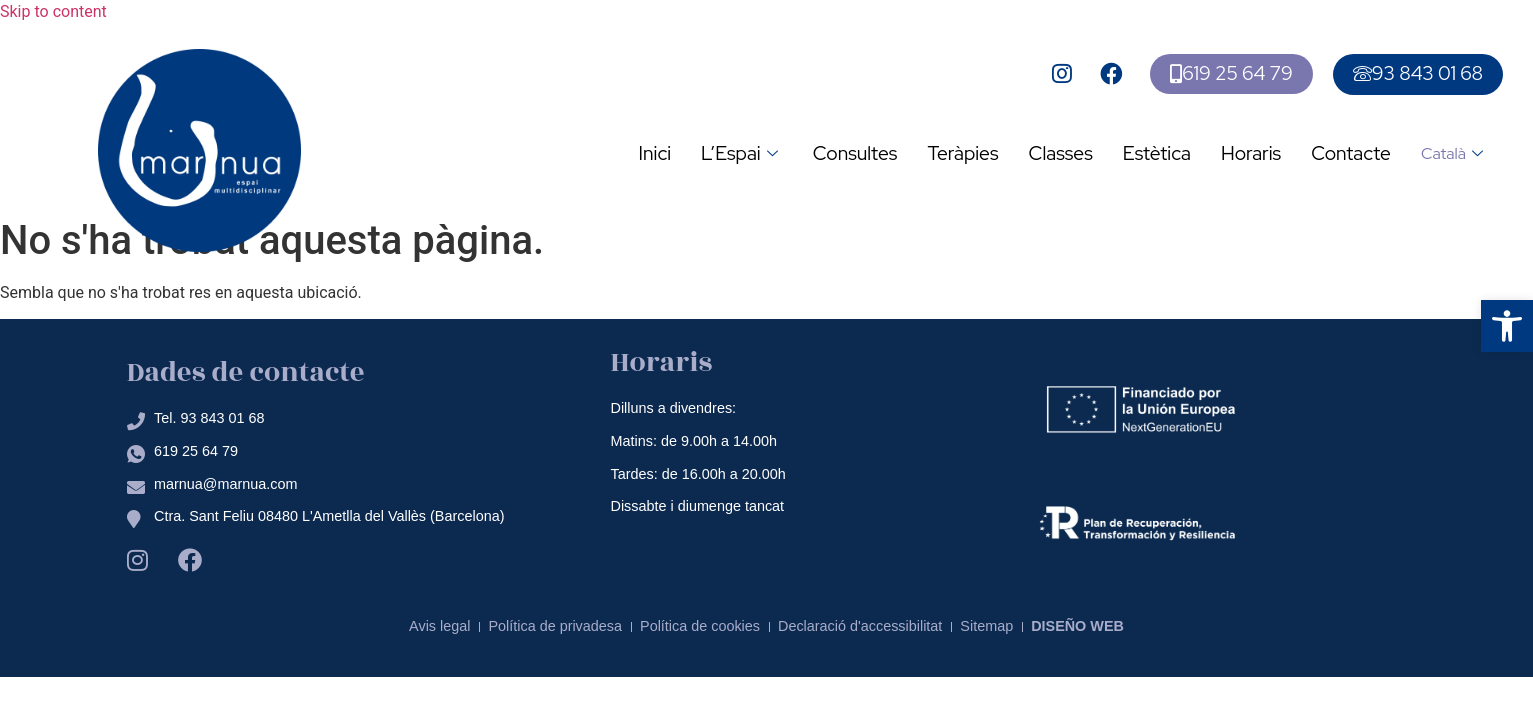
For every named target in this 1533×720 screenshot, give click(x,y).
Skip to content (53, 11)
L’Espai (742, 153)
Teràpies (962, 153)
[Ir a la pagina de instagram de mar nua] (1064, 74)
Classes (1061, 153)
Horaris (1251, 153)
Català (1454, 153)
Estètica (1157, 153)
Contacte (1351, 153)
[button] (1507, 326)
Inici (655, 153)
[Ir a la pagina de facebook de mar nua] (1113, 74)
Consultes (855, 153)
